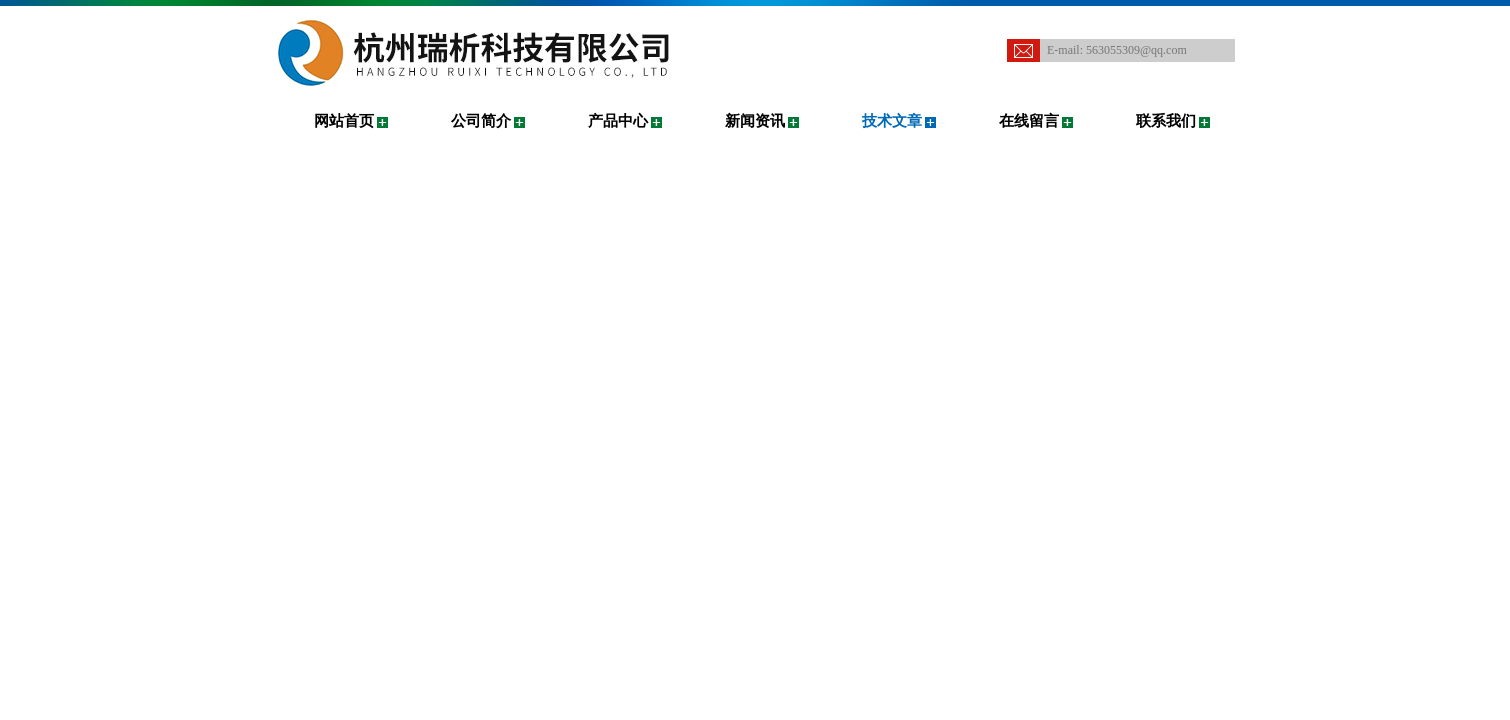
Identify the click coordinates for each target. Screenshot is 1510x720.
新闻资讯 (755, 121)
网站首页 (344, 121)
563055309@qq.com (1136, 50)
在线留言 (1029, 121)
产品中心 (618, 121)
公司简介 (481, 121)
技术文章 (892, 121)
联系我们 (1166, 121)
